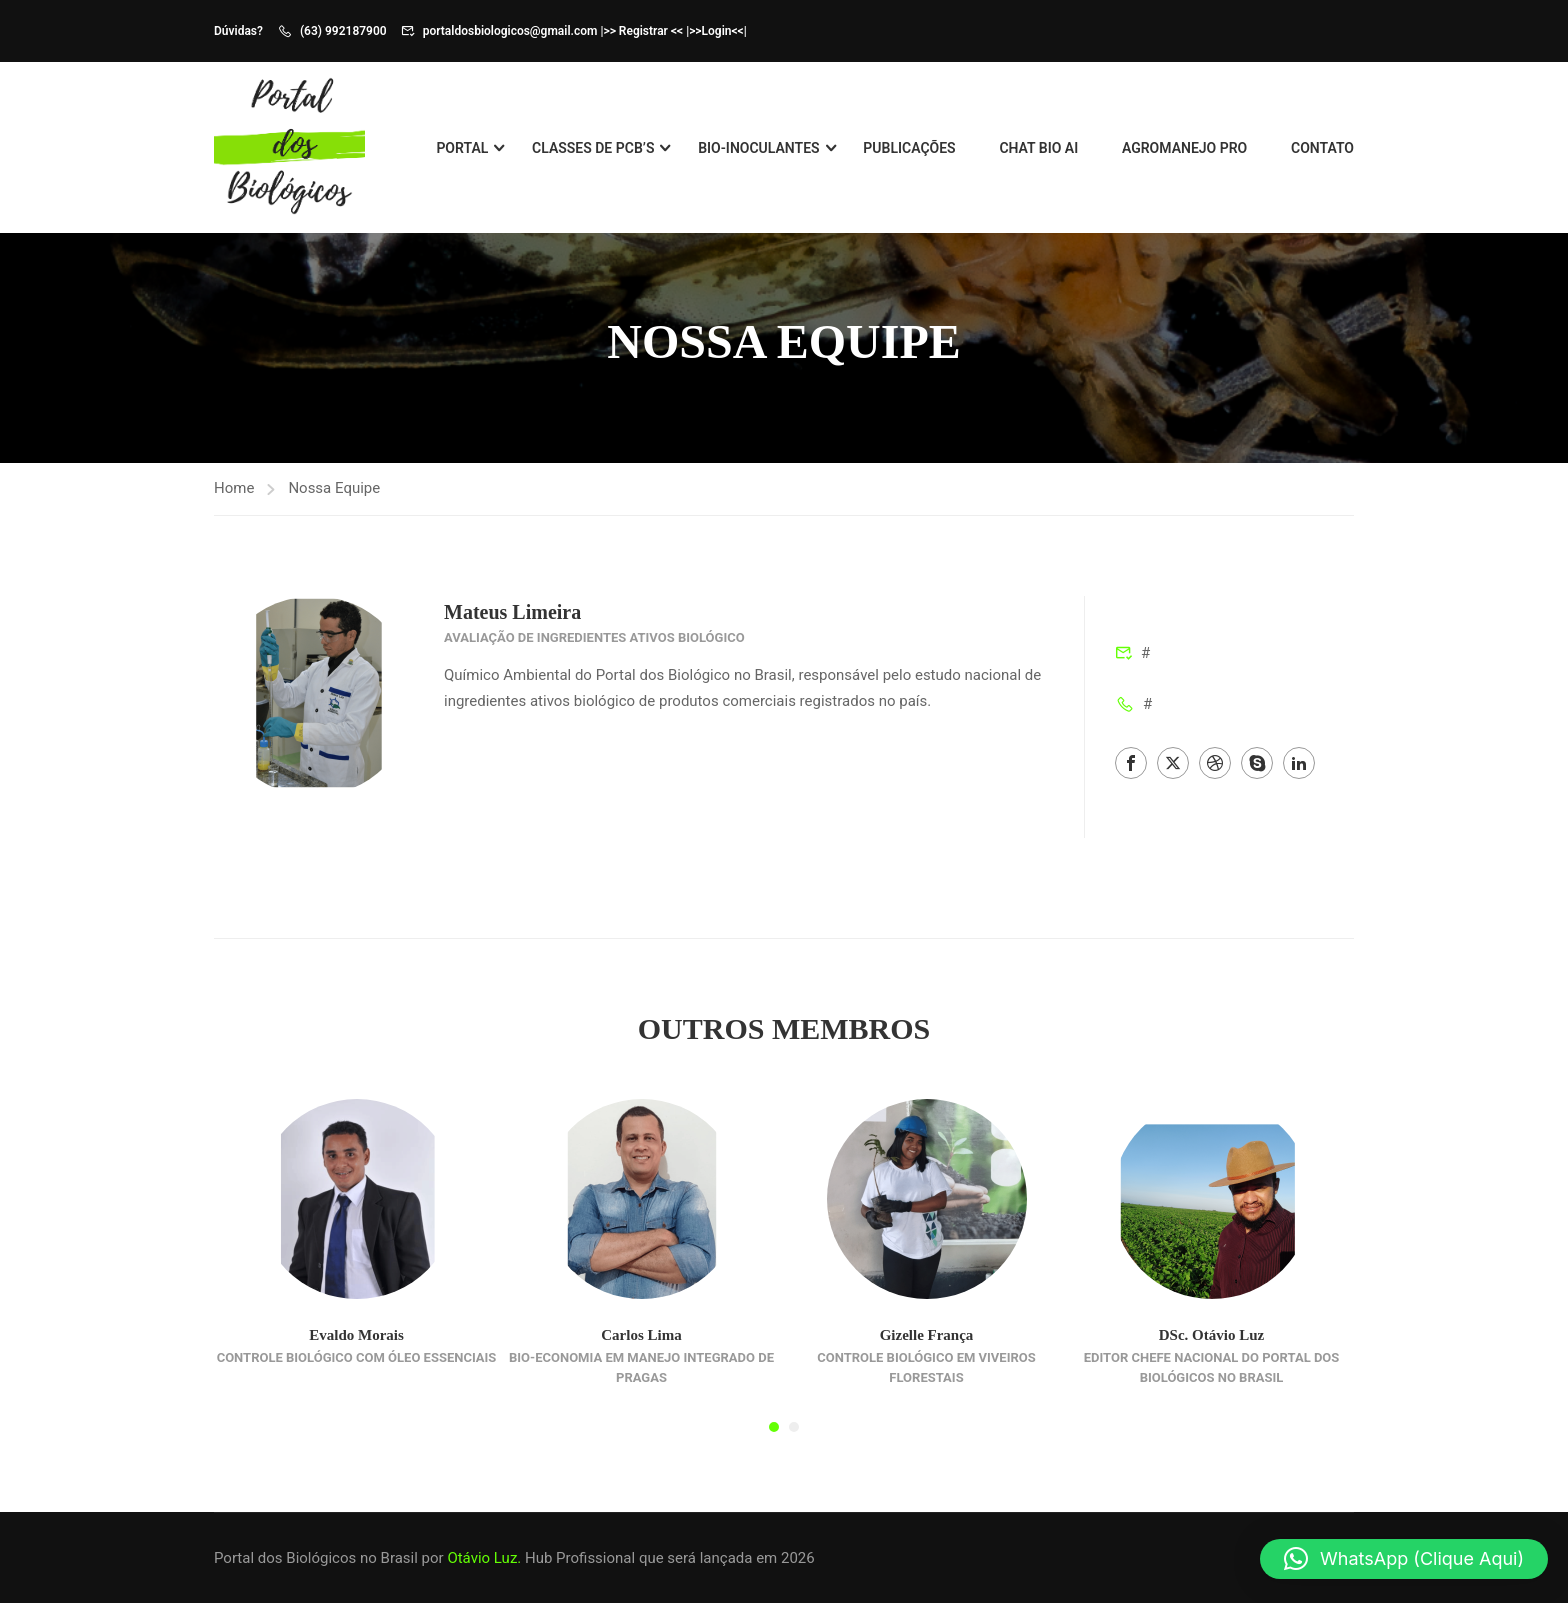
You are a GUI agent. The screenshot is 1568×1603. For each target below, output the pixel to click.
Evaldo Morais (356, 1349)
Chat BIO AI (1038, 149)
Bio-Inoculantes (758, 149)
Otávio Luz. (484, 1558)
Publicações (909, 149)
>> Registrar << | (646, 31)
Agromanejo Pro (1184, 149)
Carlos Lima (641, 1349)
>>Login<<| (718, 31)
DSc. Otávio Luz (1211, 1349)
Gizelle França (927, 1349)
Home (234, 502)
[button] (774, 1441)
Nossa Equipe (334, 502)
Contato (1322, 149)
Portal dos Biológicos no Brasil (316, 1558)
